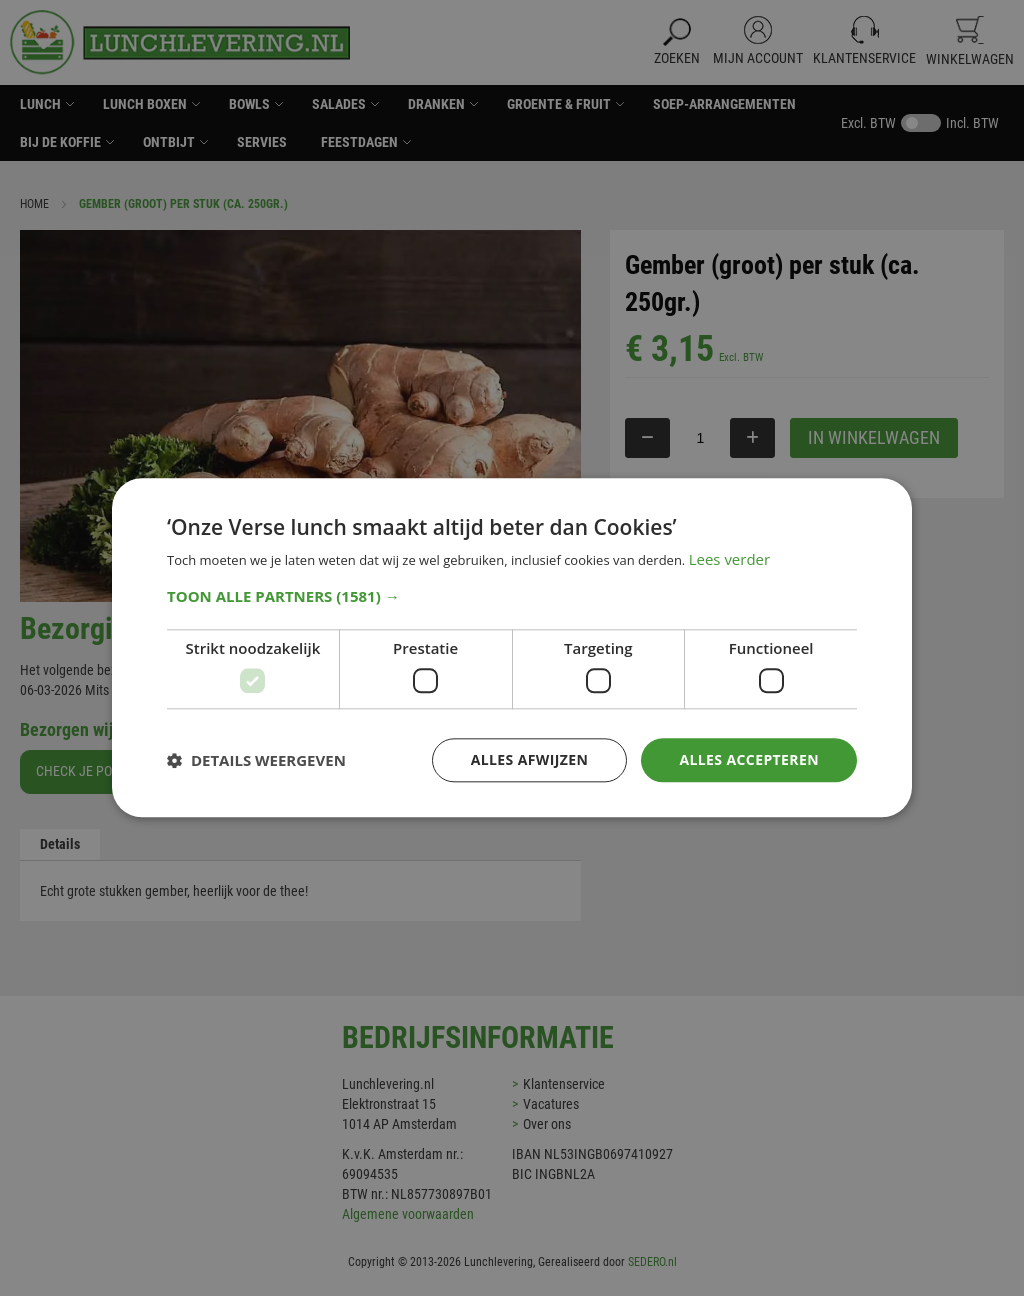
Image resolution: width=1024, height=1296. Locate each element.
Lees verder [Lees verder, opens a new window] (730, 560)
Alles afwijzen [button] (530, 759)
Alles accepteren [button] (749, 759)
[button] (512, 596)
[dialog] (512, 648)
